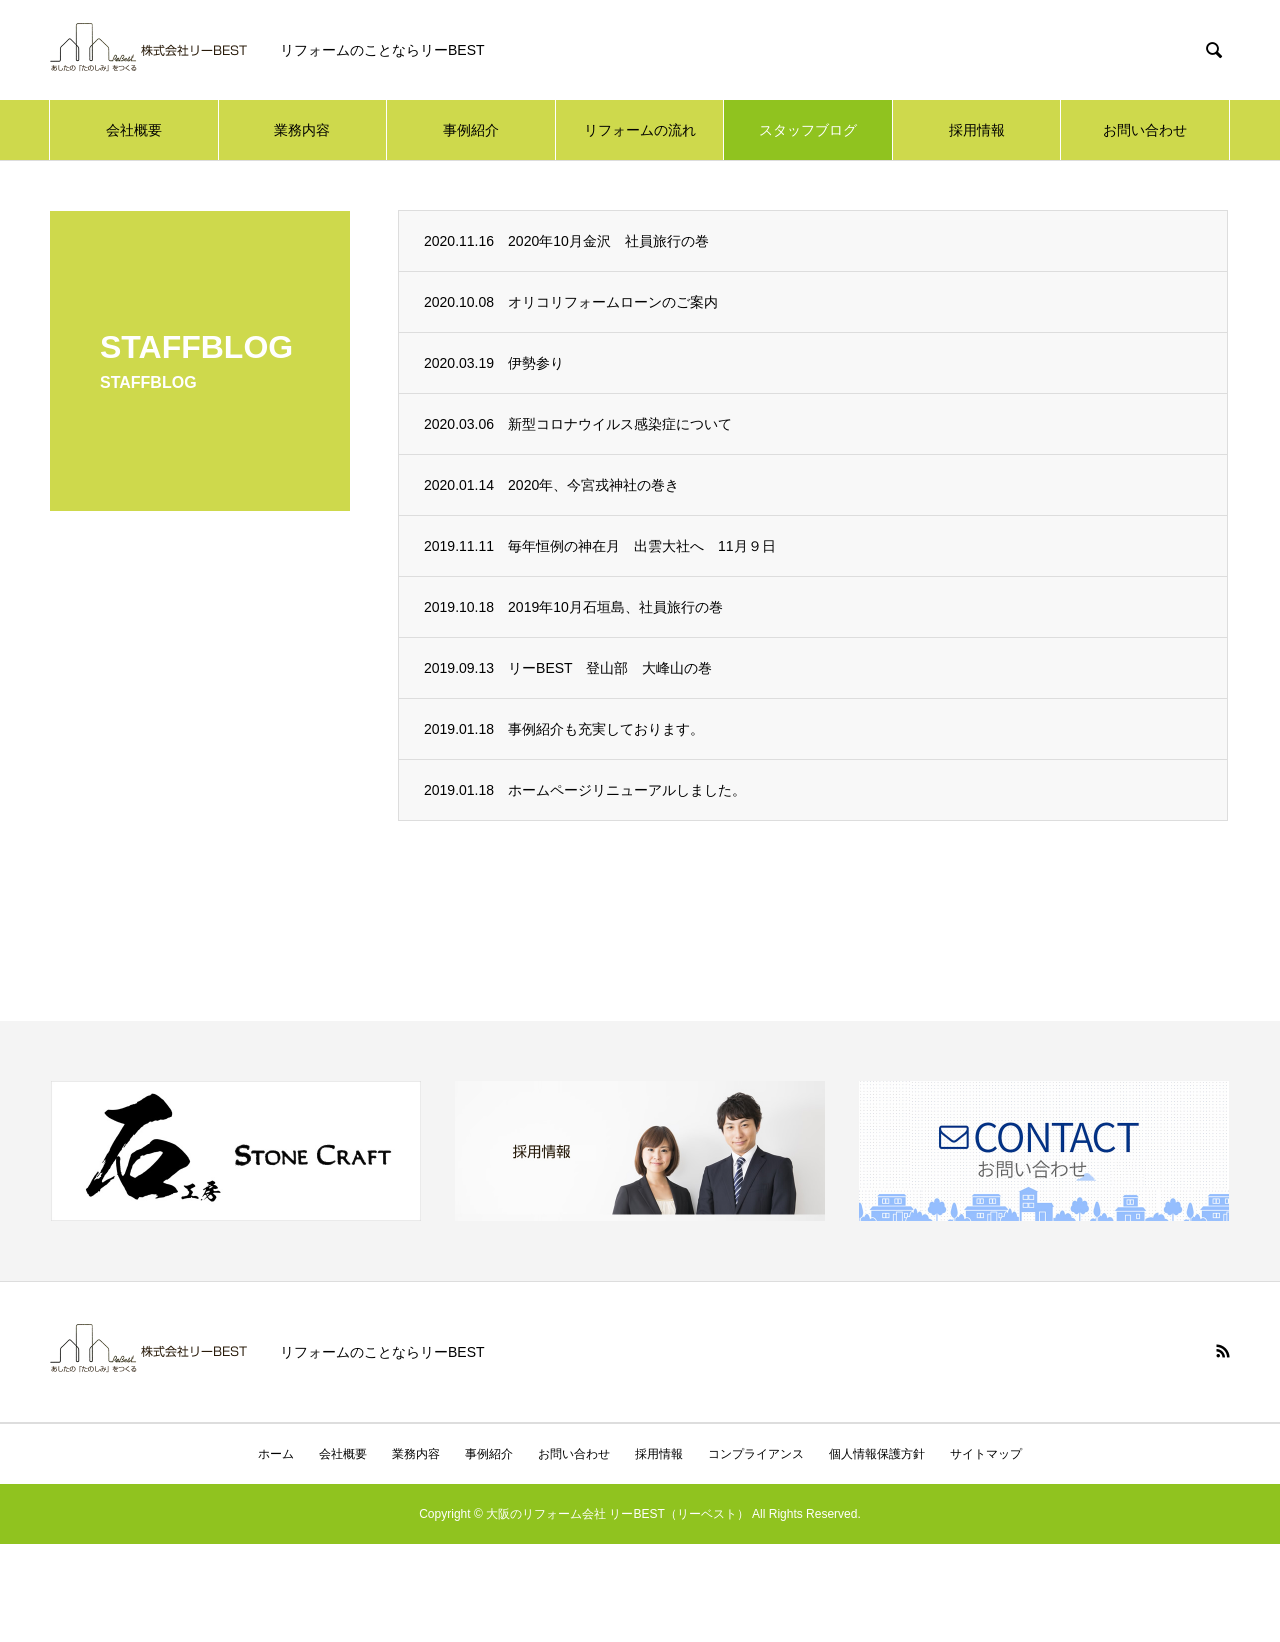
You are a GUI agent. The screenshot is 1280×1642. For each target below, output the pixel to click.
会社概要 (134, 130)
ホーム (276, 1454)
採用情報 (977, 130)
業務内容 (302, 130)
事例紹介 (471, 130)
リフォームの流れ (640, 130)
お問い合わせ (1145, 130)
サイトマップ (986, 1454)
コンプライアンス (756, 1454)
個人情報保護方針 (877, 1454)
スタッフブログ (808, 130)
